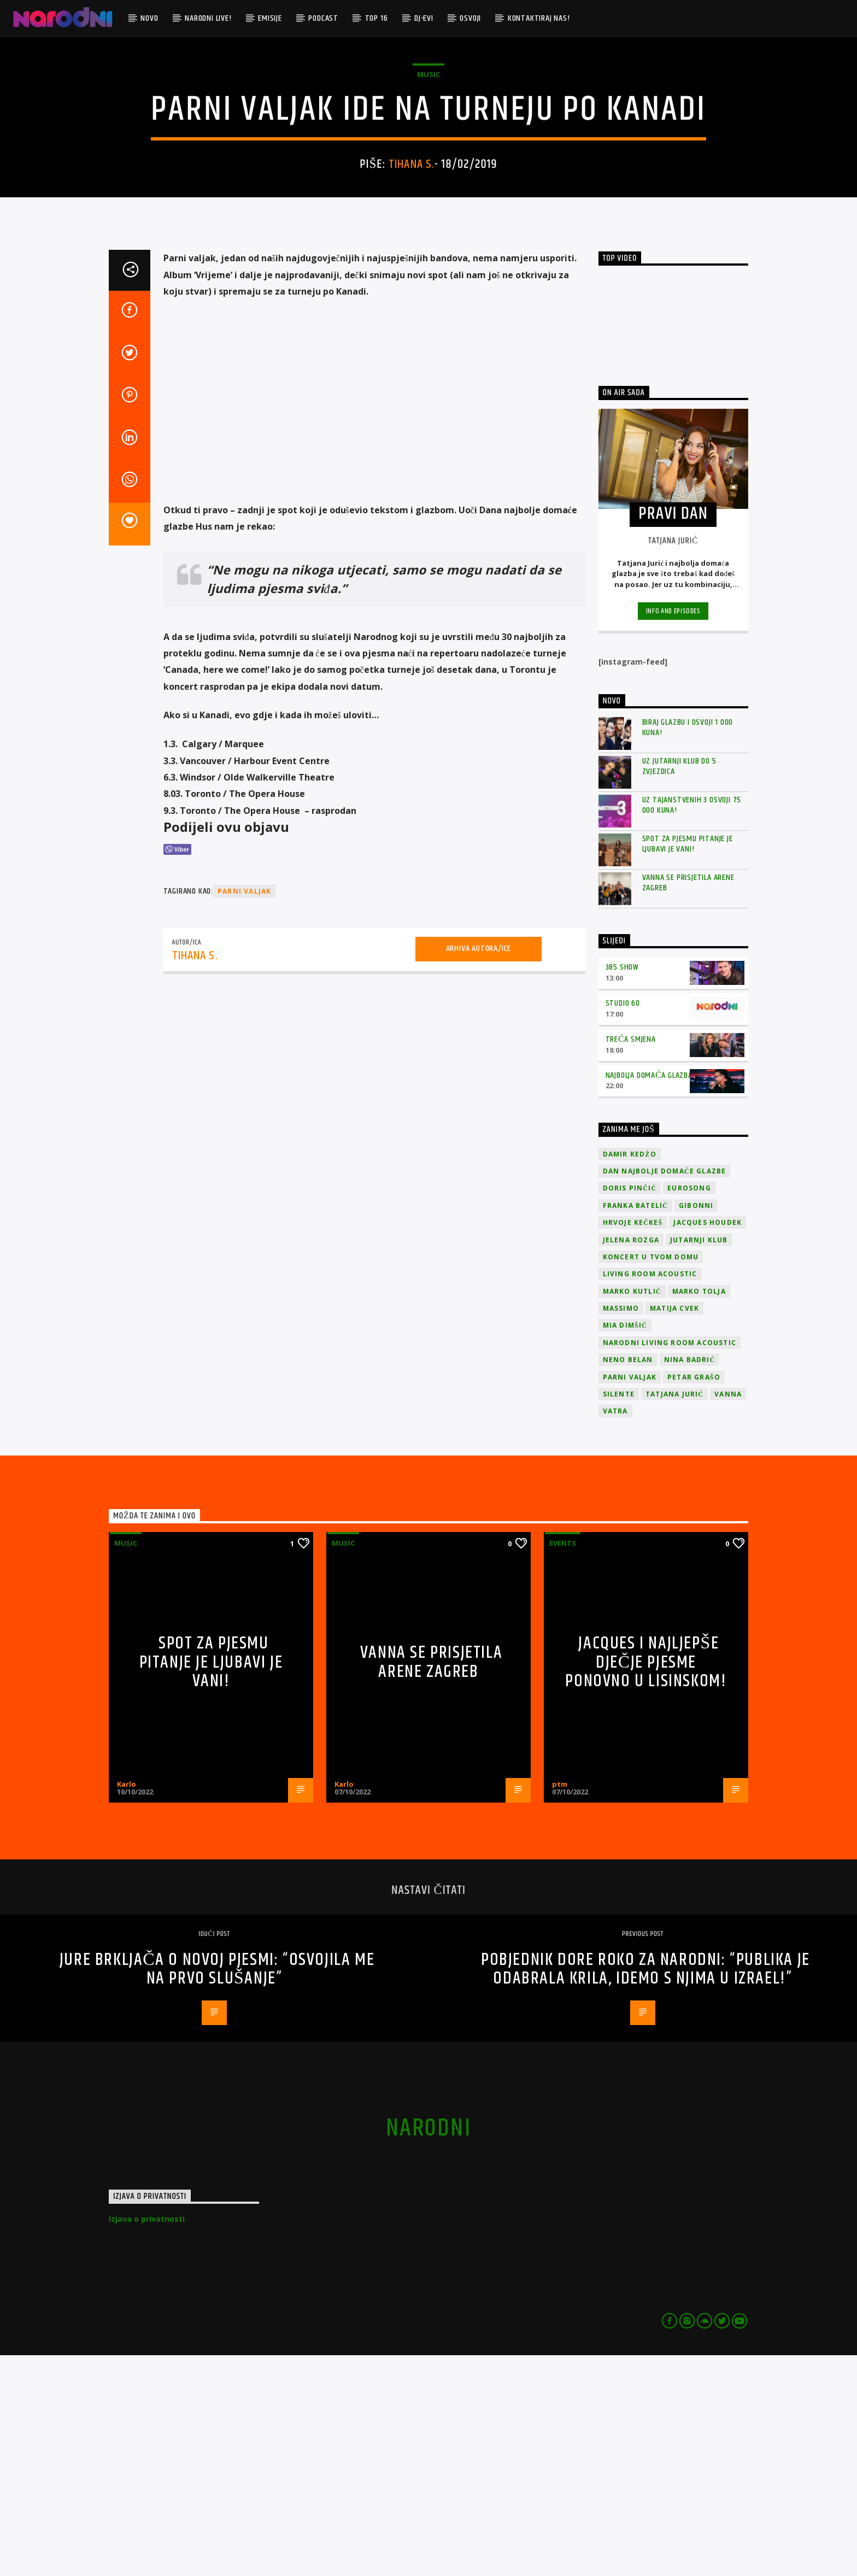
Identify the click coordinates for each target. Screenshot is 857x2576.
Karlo (126, 2005)
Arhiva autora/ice (479, 1169)
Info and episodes (673, 831)
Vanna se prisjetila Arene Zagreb (688, 1103)
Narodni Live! (208, 18)
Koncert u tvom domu (651, 1477)
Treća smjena (631, 1260)
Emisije (270, 18)
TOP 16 (376, 18)
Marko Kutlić (632, 1512)
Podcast (323, 18)
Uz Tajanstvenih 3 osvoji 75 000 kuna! (692, 1026)
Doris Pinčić (630, 1408)
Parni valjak (244, 1112)
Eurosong (689, 1408)
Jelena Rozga (631, 1460)
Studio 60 (623, 1224)
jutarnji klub (699, 1460)
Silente (619, 1614)
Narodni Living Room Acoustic (670, 1563)
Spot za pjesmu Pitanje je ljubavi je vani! (687, 1064)
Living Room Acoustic (650, 1494)
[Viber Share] (177, 1070)
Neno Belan (628, 1580)
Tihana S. (412, 274)
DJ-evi (423, 18)
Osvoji (470, 18)
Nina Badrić (689, 1580)
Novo (149, 18)
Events (562, 1764)
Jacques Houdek (707, 1443)
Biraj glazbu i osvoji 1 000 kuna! (687, 948)
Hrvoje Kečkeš (633, 1443)
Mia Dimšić (625, 1546)
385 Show (622, 1188)
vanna (728, 1614)
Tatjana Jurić (674, 1614)
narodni (428, 2349)
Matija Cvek (674, 1529)
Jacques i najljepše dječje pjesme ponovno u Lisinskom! (645, 1883)
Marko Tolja (699, 1512)
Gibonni (696, 1426)
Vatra (615, 1631)
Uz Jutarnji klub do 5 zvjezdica (679, 987)
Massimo (621, 1529)
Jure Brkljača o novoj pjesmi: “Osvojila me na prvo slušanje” (217, 2190)
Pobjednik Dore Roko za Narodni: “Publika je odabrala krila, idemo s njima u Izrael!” (645, 2190)
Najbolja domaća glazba (649, 1296)
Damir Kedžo (629, 1375)
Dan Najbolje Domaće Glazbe (664, 1391)
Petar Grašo (693, 1598)
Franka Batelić (635, 1426)
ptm (559, 2005)
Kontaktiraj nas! (539, 18)
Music (428, 185)
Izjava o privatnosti (147, 2439)
